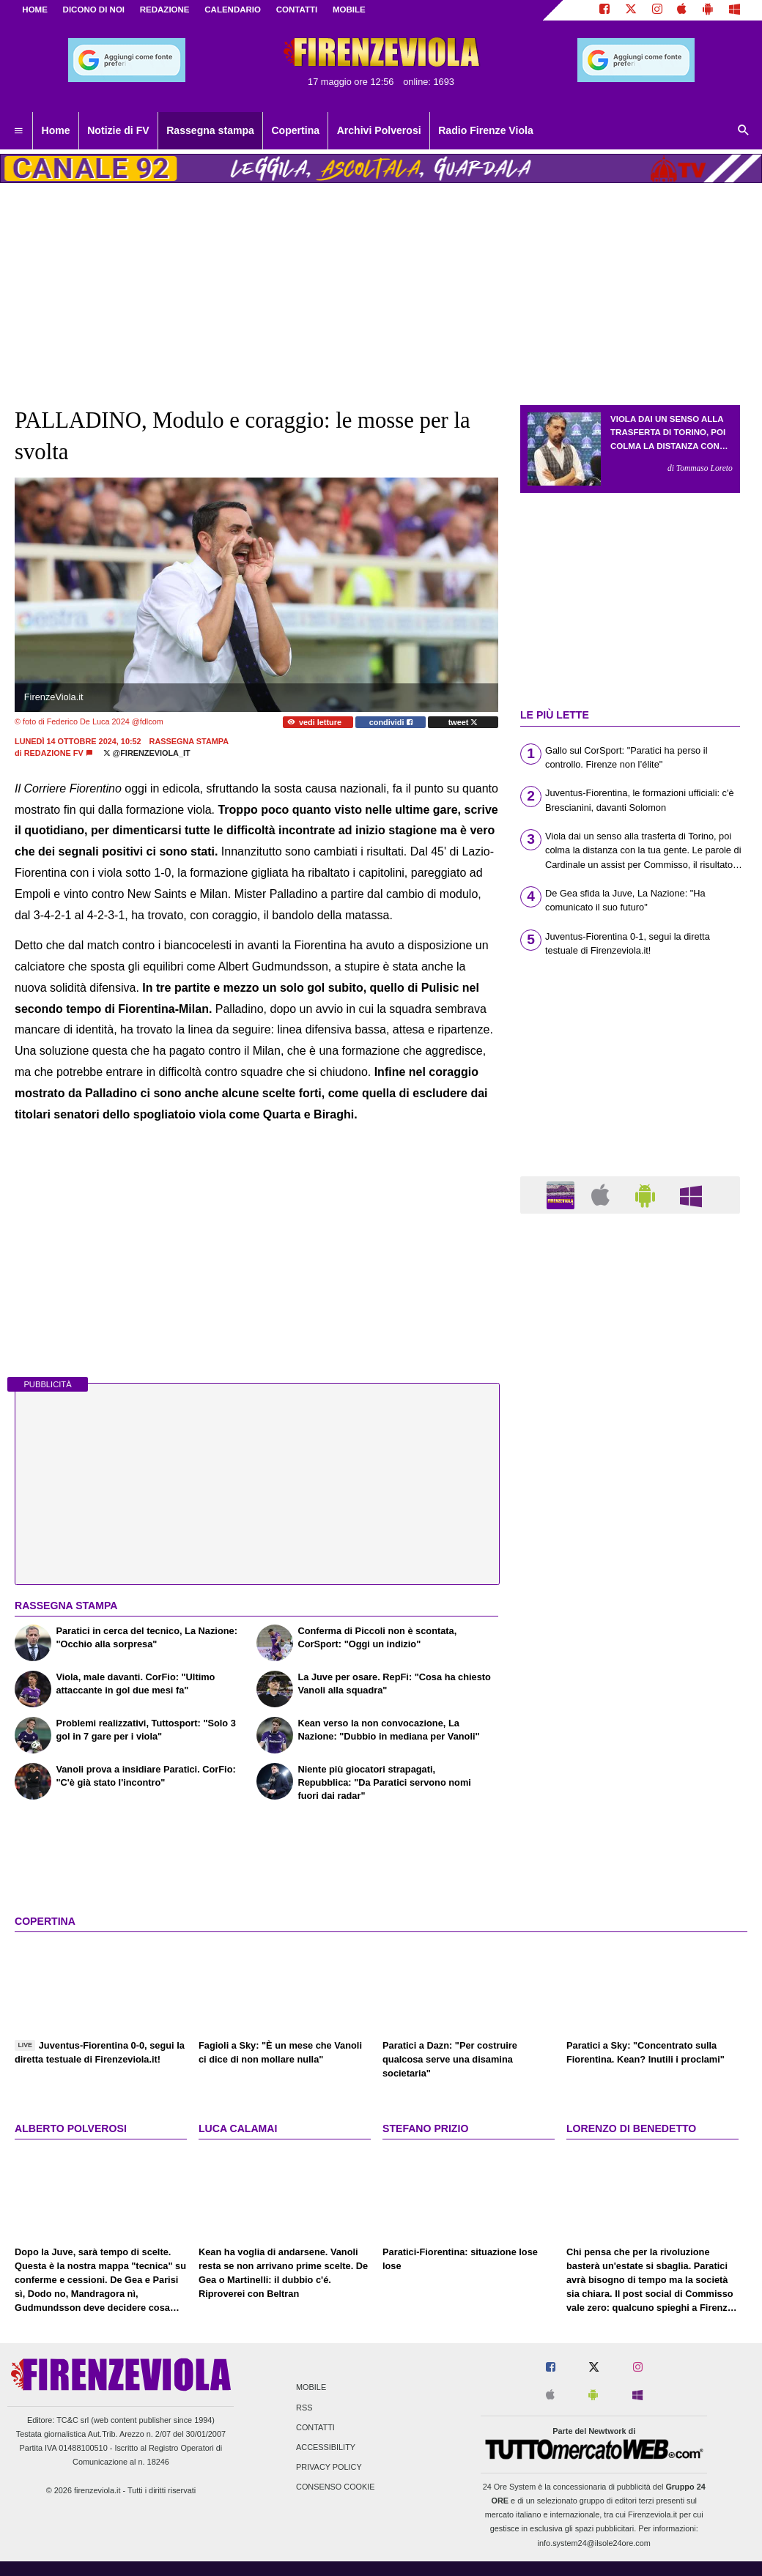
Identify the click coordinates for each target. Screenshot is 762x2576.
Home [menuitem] (56, 130)
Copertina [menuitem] (295, 130)
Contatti (315, 2427)
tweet (463, 722)
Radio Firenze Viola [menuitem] (485, 130)
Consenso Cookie (335, 2487)
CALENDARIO (232, 9)
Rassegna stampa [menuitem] (210, 130)
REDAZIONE (165, 9)
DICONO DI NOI (94, 9)
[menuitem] (18, 131)
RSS (304, 2407)
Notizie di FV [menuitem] (118, 130)
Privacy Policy (329, 2467)
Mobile (311, 2387)
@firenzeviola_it (146, 753)
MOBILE (349, 9)
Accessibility (325, 2447)
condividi (391, 722)
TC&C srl (72, 2420)
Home (35, 9)
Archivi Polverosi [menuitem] (379, 130)
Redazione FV (54, 753)
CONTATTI (297, 9)
